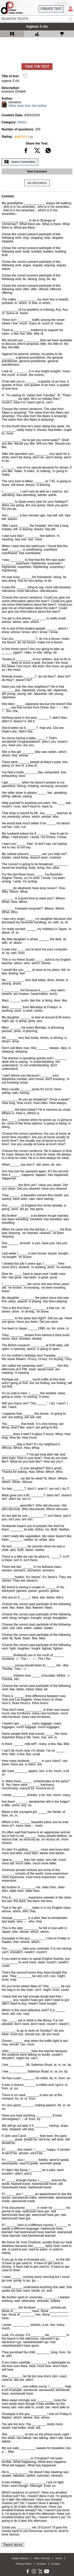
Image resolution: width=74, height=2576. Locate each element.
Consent (41, 2563)
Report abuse (12, 2544)
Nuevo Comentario (20, 162)
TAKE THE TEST (37, 66)
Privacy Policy (24, 2563)
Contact (55, 2563)
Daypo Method (20, 2558)
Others (22, 122)
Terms (58, 2558)
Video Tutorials (41, 2558)
